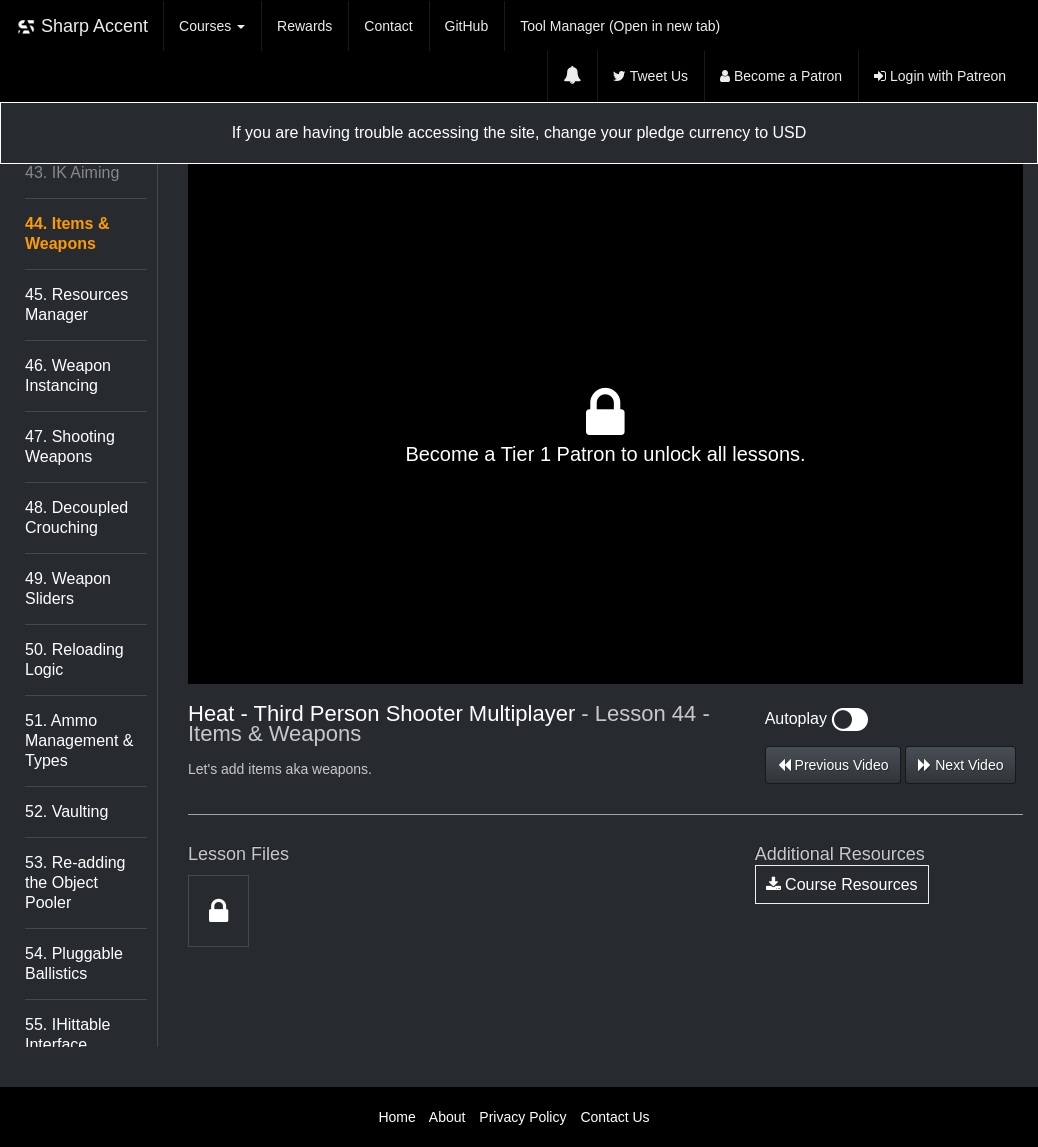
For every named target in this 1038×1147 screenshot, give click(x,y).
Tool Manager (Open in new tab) (620, 26)
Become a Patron (781, 76)
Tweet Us (650, 76)
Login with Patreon (940, 76)
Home (396, 1117)
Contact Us (614, 1117)
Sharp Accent (82, 26)
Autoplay (817, 718)
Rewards (304, 26)
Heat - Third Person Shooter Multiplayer (381, 713)
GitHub (467, 26)
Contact (388, 26)
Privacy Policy (522, 1117)
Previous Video (833, 765)
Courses (212, 26)
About (447, 1117)
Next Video (960, 765)
